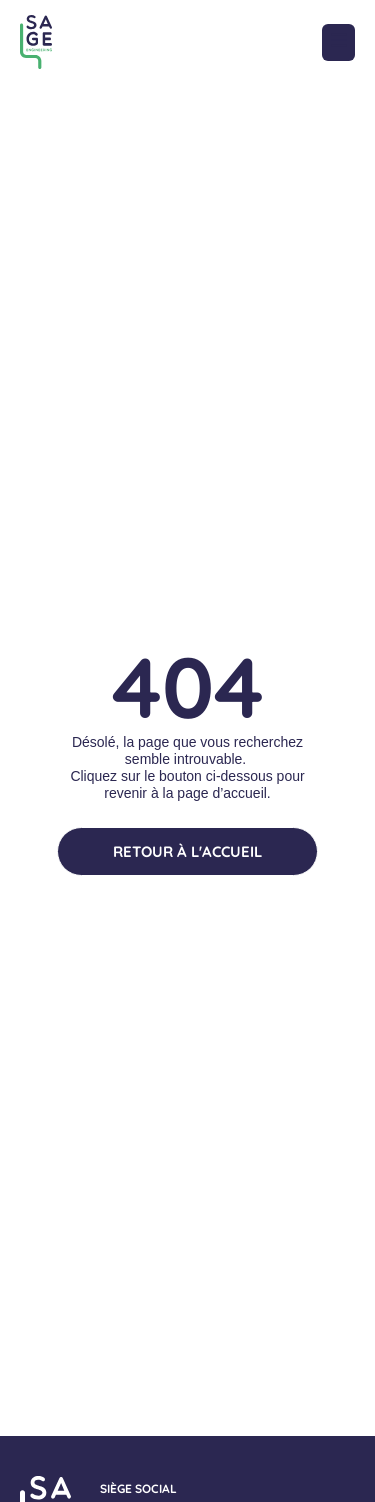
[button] (338, 42)
